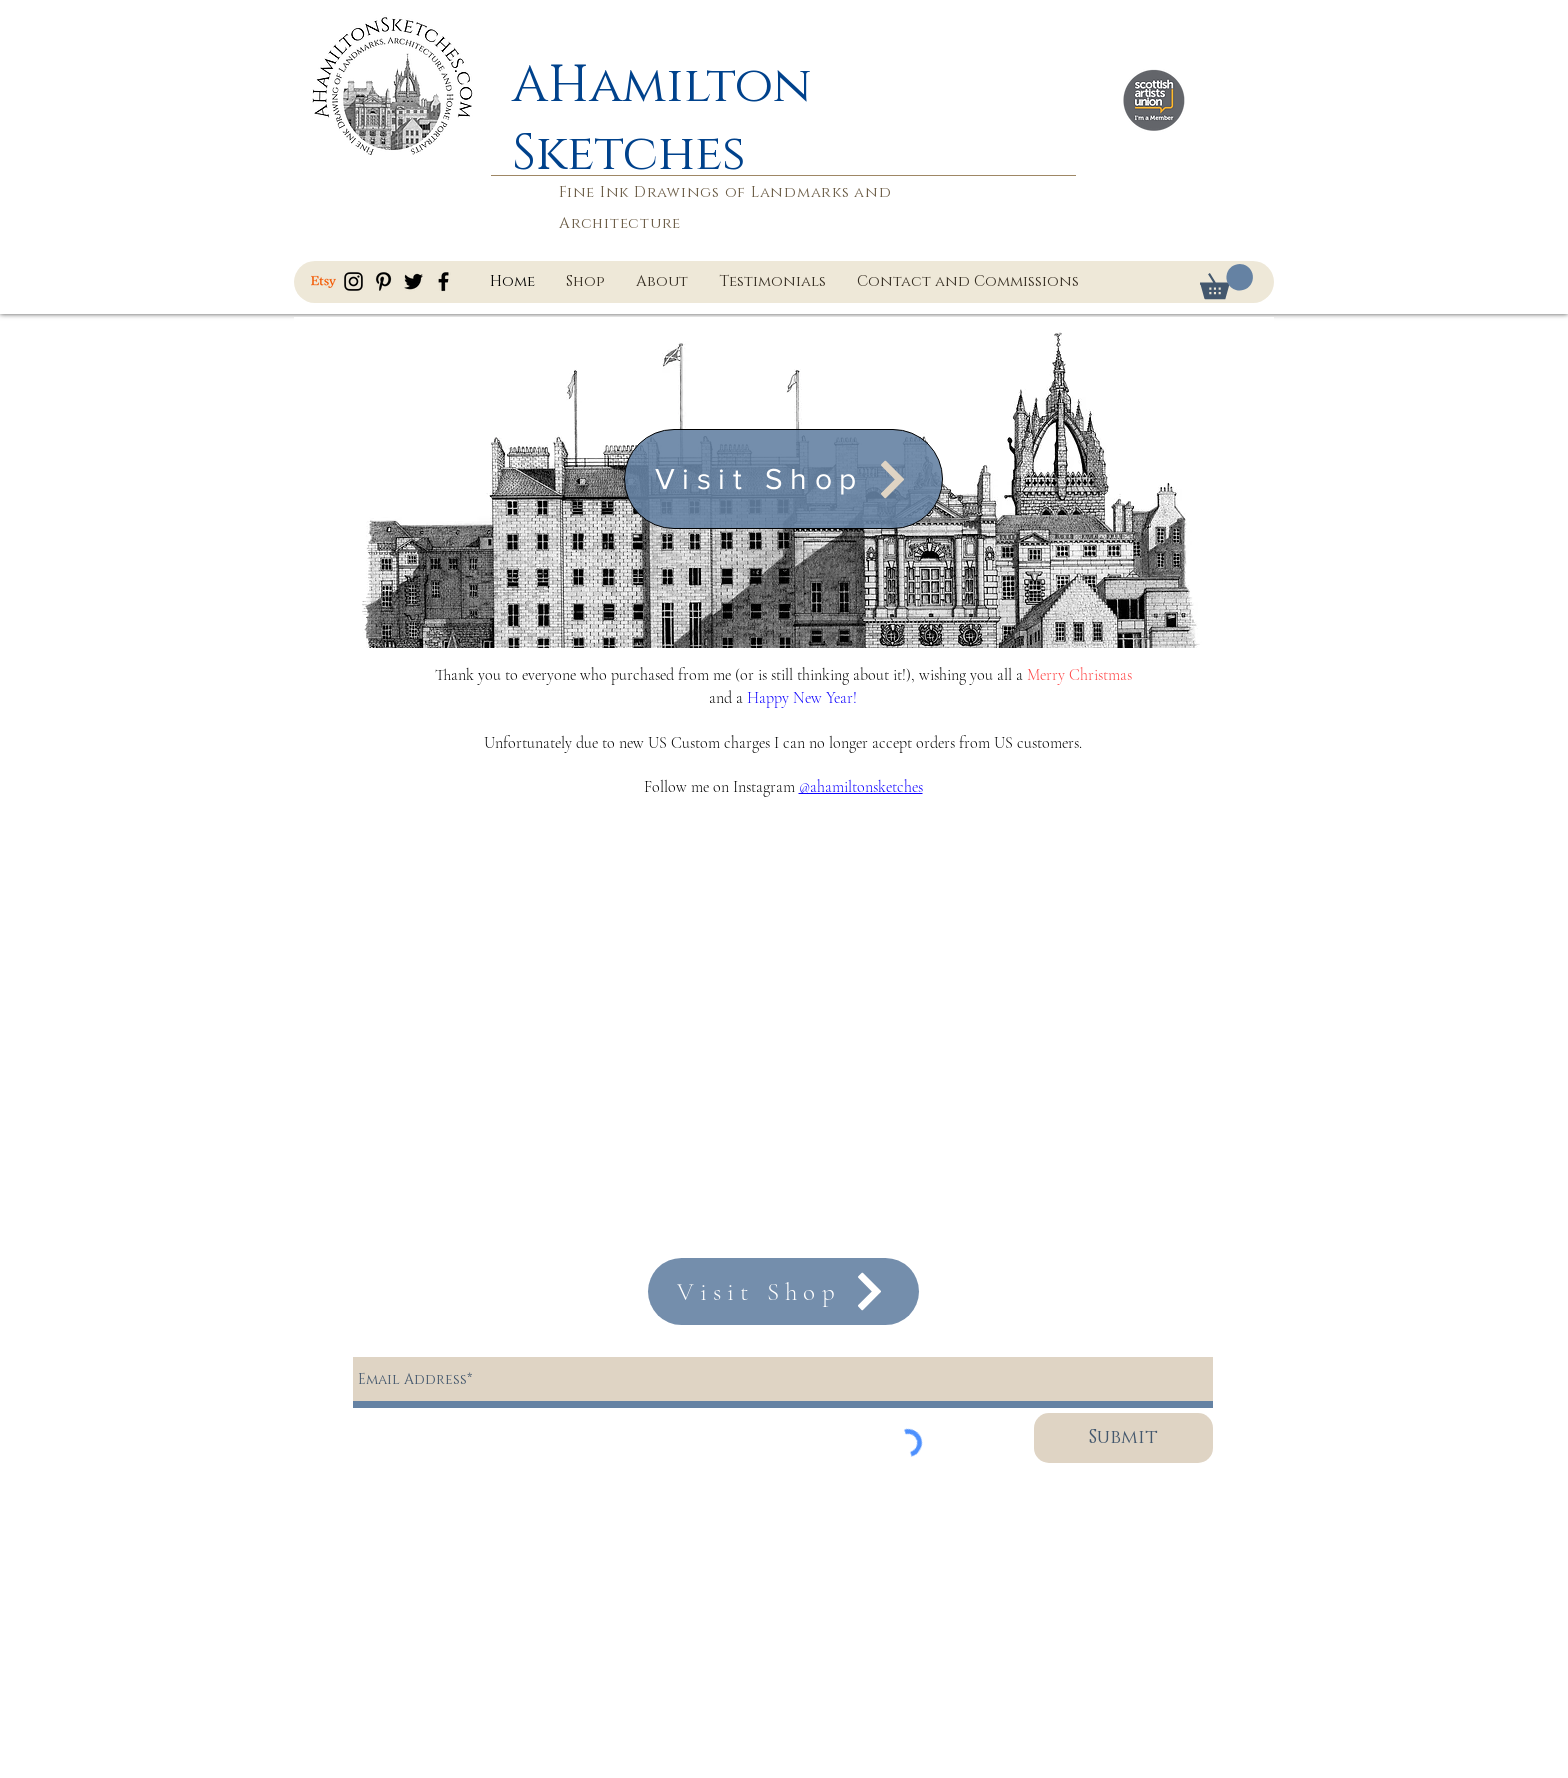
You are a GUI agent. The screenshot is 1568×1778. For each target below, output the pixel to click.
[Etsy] (323, 281)
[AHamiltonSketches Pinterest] (383, 281)
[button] (1226, 281)
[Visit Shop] (783, 479)
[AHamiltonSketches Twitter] (413, 281)
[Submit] (1123, 1438)
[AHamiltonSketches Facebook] (443, 281)
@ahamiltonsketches (861, 787)
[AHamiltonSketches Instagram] (353, 281)
